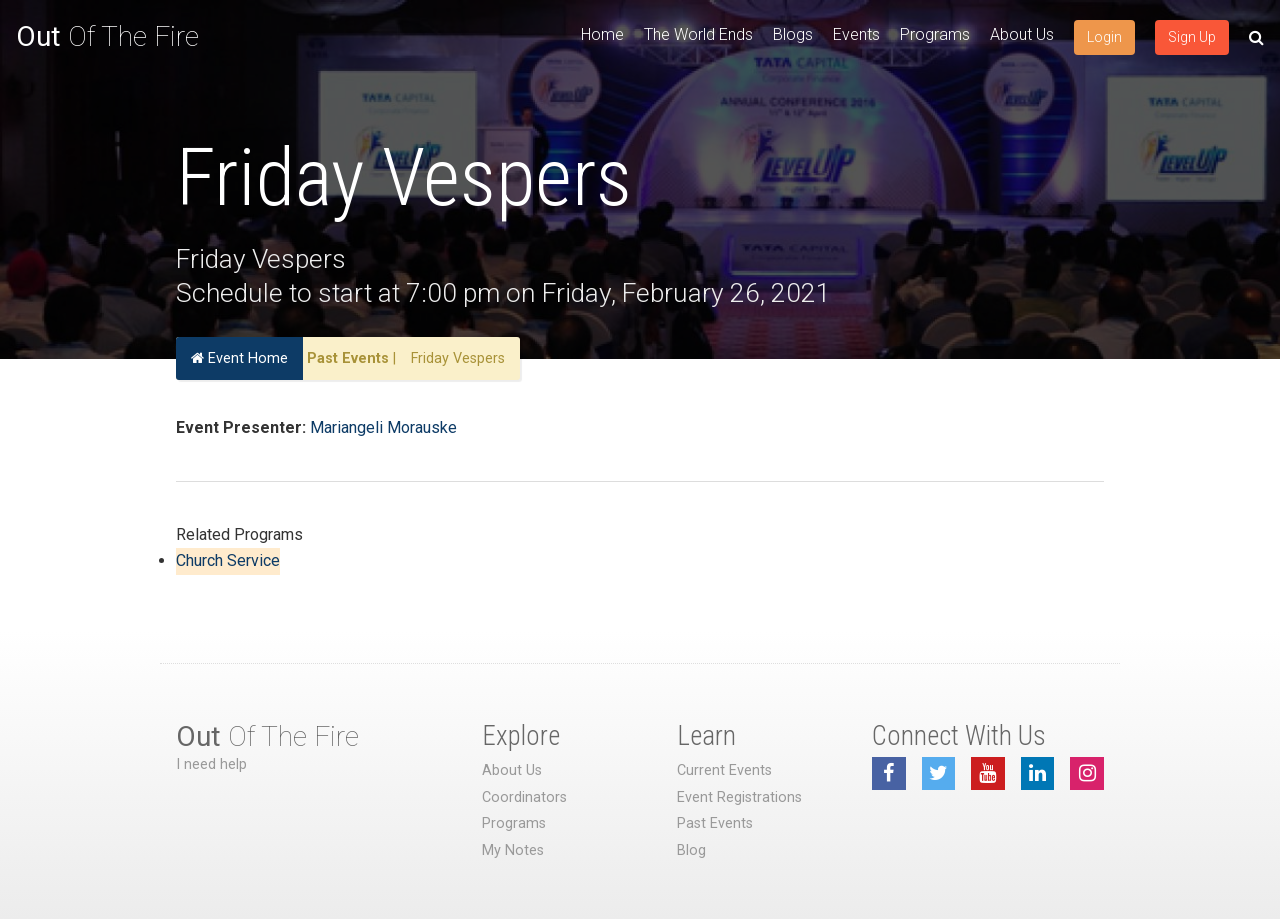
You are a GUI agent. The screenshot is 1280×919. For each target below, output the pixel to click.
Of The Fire (107, 36)
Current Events (724, 770)
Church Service (228, 560)
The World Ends (698, 34)
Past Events (348, 358)
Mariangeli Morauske (383, 427)
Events (856, 34)
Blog (691, 850)
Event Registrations (739, 797)
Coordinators (524, 797)
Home (602, 34)
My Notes (513, 850)
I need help (211, 764)
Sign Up (1192, 37)
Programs (935, 34)
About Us (1022, 34)
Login (1104, 37)
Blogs (793, 34)
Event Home (239, 358)
